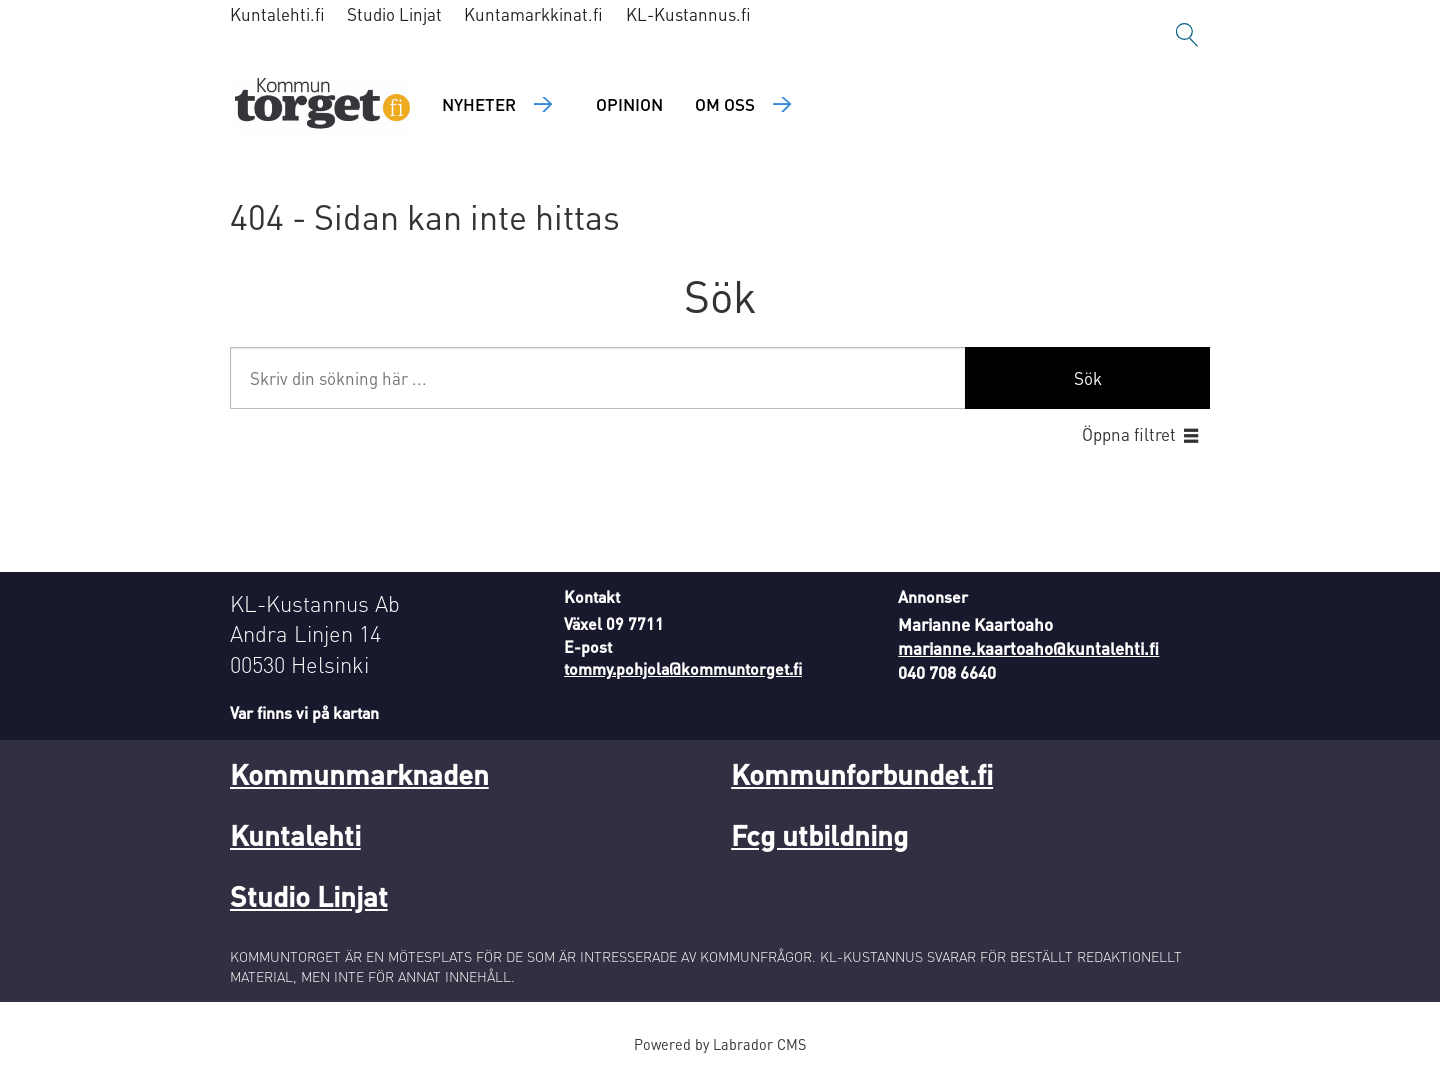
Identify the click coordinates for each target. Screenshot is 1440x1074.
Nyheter (479, 104)
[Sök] (1187, 35)
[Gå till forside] (322, 105)
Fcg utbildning (819, 835)
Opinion (629, 104)
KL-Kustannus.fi (688, 14)
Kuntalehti (295, 835)
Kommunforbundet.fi (862, 774)
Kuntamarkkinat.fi (533, 14)
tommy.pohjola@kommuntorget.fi (683, 668)
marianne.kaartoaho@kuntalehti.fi (1028, 648)
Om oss (725, 104)
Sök (1088, 378)
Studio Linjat (394, 14)
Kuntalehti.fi (277, 14)
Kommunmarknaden (359, 774)
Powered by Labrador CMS (720, 1044)
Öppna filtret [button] (1129, 434)
